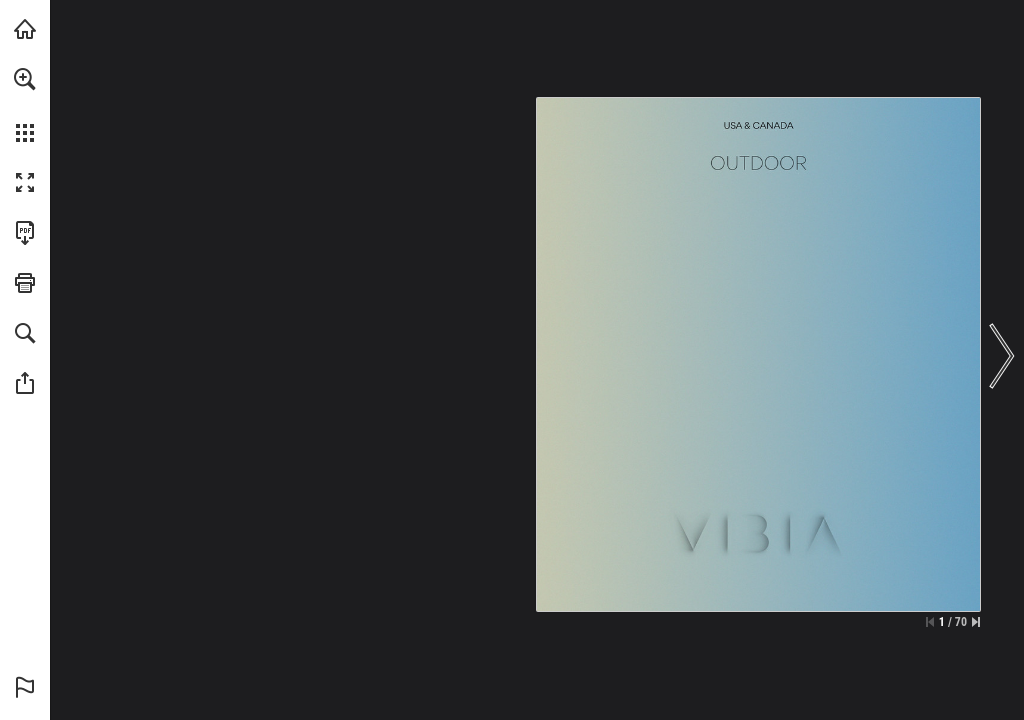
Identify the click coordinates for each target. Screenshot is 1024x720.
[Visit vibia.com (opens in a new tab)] (25, 29)
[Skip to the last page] (976, 622)
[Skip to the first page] (930, 622)
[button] (25, 79)
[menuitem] (25, 105)
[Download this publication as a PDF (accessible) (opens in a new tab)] (25, 233)
